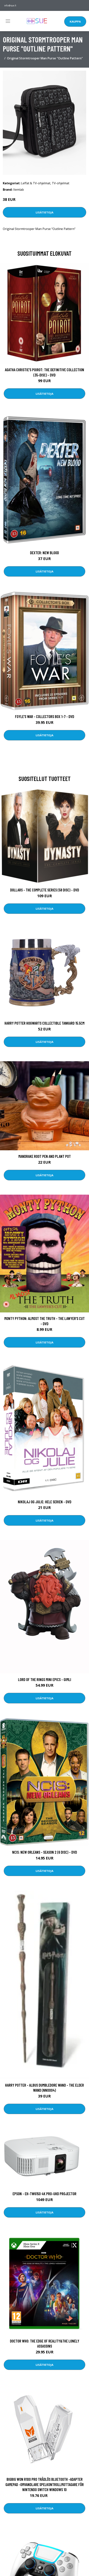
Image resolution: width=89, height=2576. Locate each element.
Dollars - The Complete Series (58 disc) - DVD (44, 889)
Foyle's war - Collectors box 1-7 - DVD (44, 716)
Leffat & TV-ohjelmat (35, 183)
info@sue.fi (10, 5)
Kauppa (75, 21)
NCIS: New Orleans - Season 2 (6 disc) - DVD (44, 1852)
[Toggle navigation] (8, 21)
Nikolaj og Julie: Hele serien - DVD (44, 1501)
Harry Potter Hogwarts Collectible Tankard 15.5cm (44, 1023)
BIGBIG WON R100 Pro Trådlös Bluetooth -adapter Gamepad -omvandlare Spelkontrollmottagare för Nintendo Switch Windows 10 (44, 2484)
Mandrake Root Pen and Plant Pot (44, 1156)
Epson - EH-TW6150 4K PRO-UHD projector (44, 2193)
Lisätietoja (44, 212)
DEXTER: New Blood (44, 552)
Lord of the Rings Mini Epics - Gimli (44, 1679)
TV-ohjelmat (60, 183)
